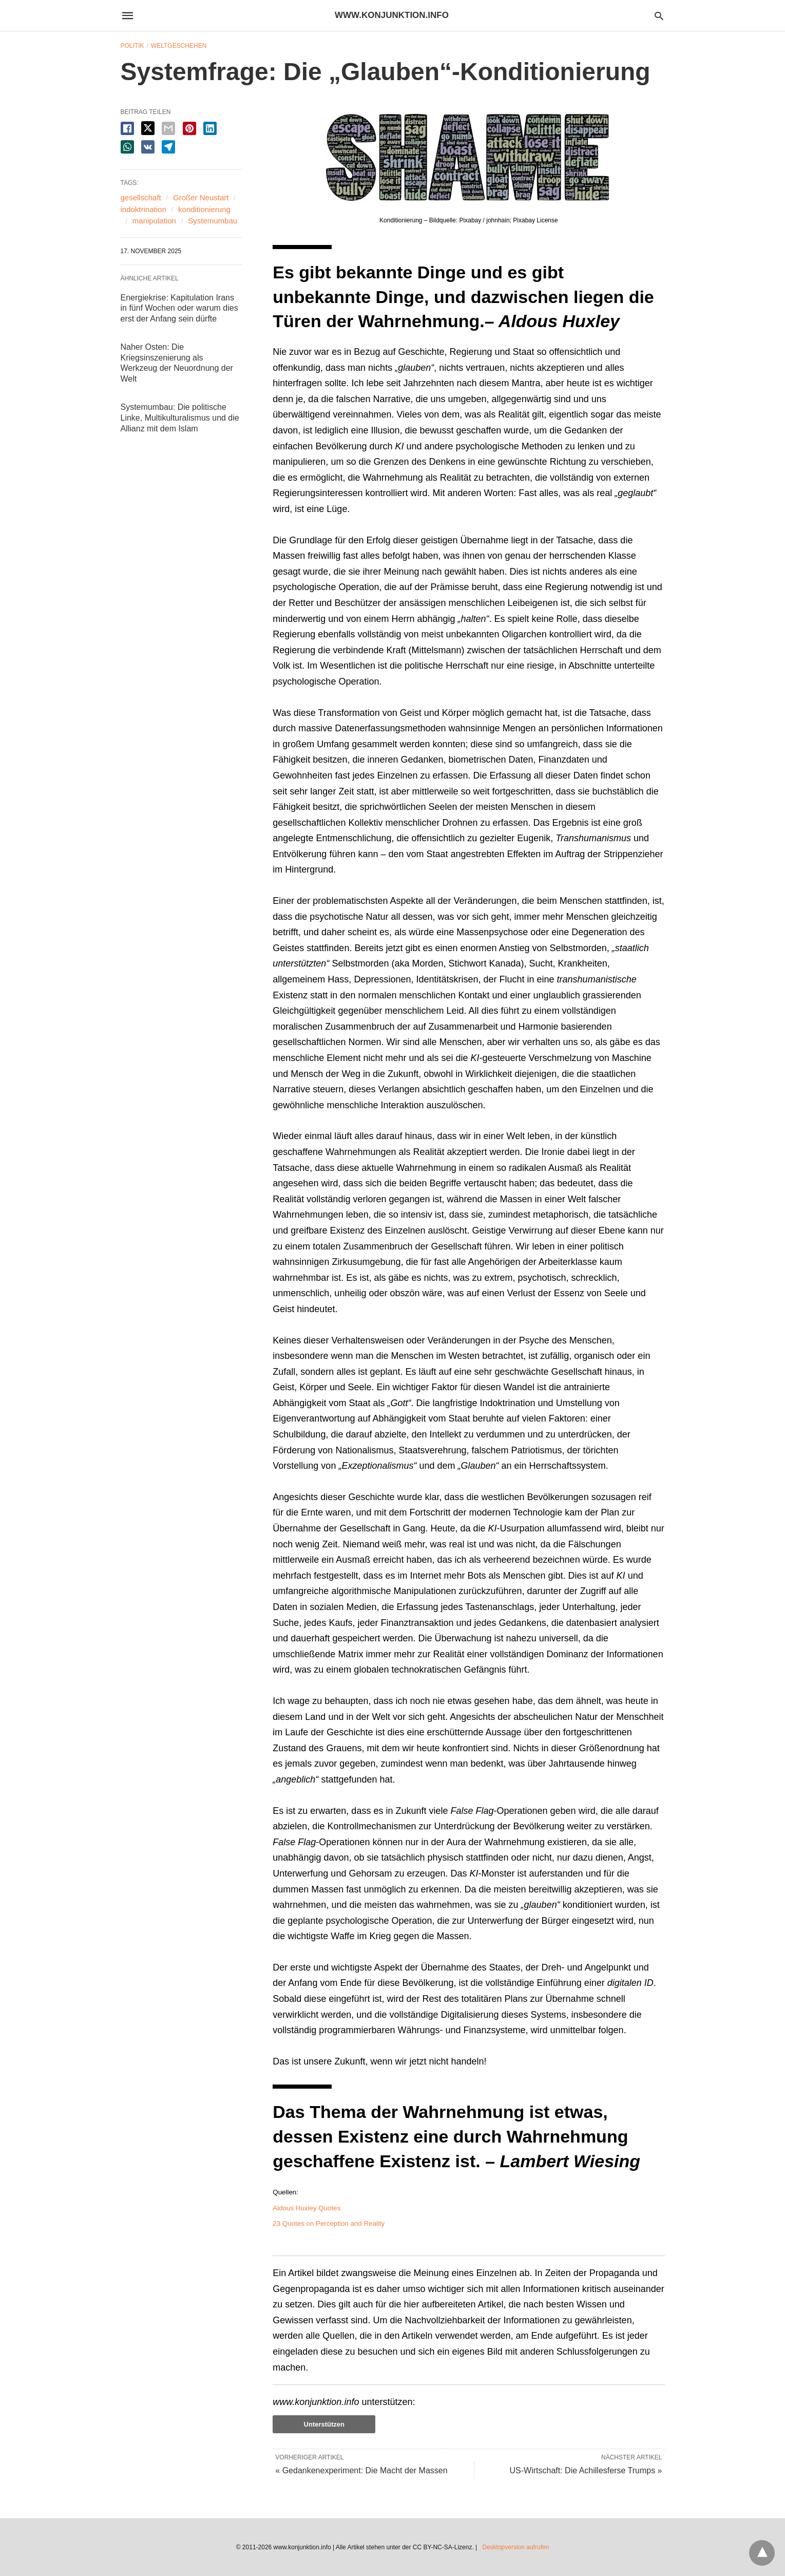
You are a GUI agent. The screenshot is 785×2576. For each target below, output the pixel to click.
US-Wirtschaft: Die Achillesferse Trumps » (586, 2470)
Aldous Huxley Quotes (306, 2208)
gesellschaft (141, 197)
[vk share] (148, 147)
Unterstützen (324, 2424)
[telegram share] (168, 147)
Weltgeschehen (178, 45)
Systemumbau (212, 220)
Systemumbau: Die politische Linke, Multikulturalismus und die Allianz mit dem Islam (180, 418)
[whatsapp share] (127, 147)
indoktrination (143, 209)
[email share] (168, 128)
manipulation (154, 220)
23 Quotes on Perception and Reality (329, 2223)
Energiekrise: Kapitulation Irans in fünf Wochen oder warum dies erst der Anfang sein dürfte (179, 308)
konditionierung (204, 209)
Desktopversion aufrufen (515, 2547)
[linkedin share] (210, 128)
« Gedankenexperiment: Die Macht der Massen (361, 2470)
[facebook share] (127, 128)
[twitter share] (148, 128)
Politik (132, 45)
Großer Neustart (200, 197)
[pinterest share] (189, 128)
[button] (468, 158)
